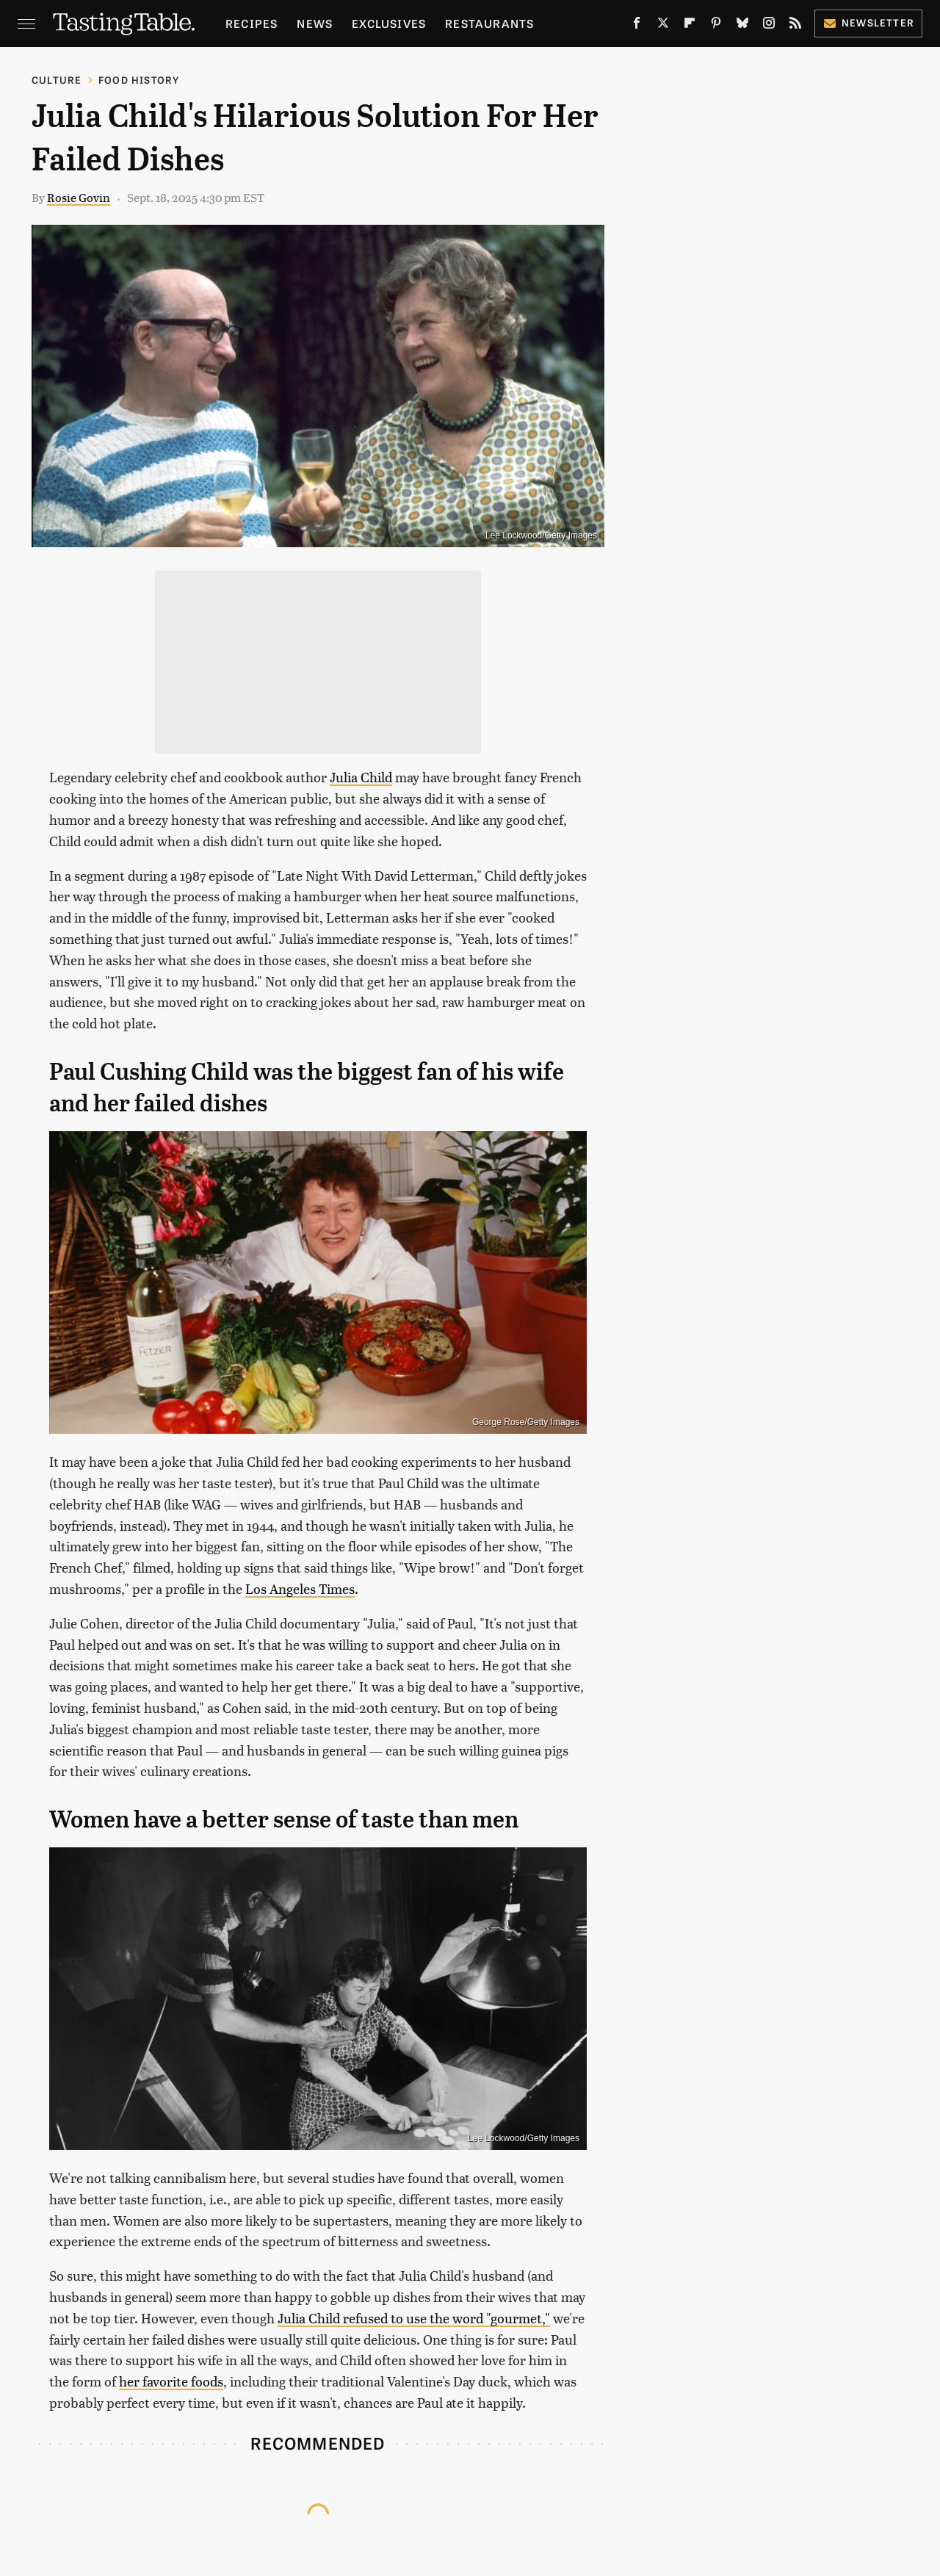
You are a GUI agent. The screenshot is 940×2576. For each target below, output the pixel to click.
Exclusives (389, 23)
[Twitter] (663, 26)
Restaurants (489, 23)
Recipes (251, 23)
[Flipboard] (689, 26)
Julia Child (361, 777)
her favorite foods (171, 2381)
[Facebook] (636, 26)
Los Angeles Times (300, 1588)
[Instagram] (769, 26)
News (315, 23)
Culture (57, 79)
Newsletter (868, 22)
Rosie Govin (78, 197)
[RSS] (795, 26)
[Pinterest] (716, 26)
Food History (138, 79)
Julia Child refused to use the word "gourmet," (414, 2318)
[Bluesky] (742, 26)
